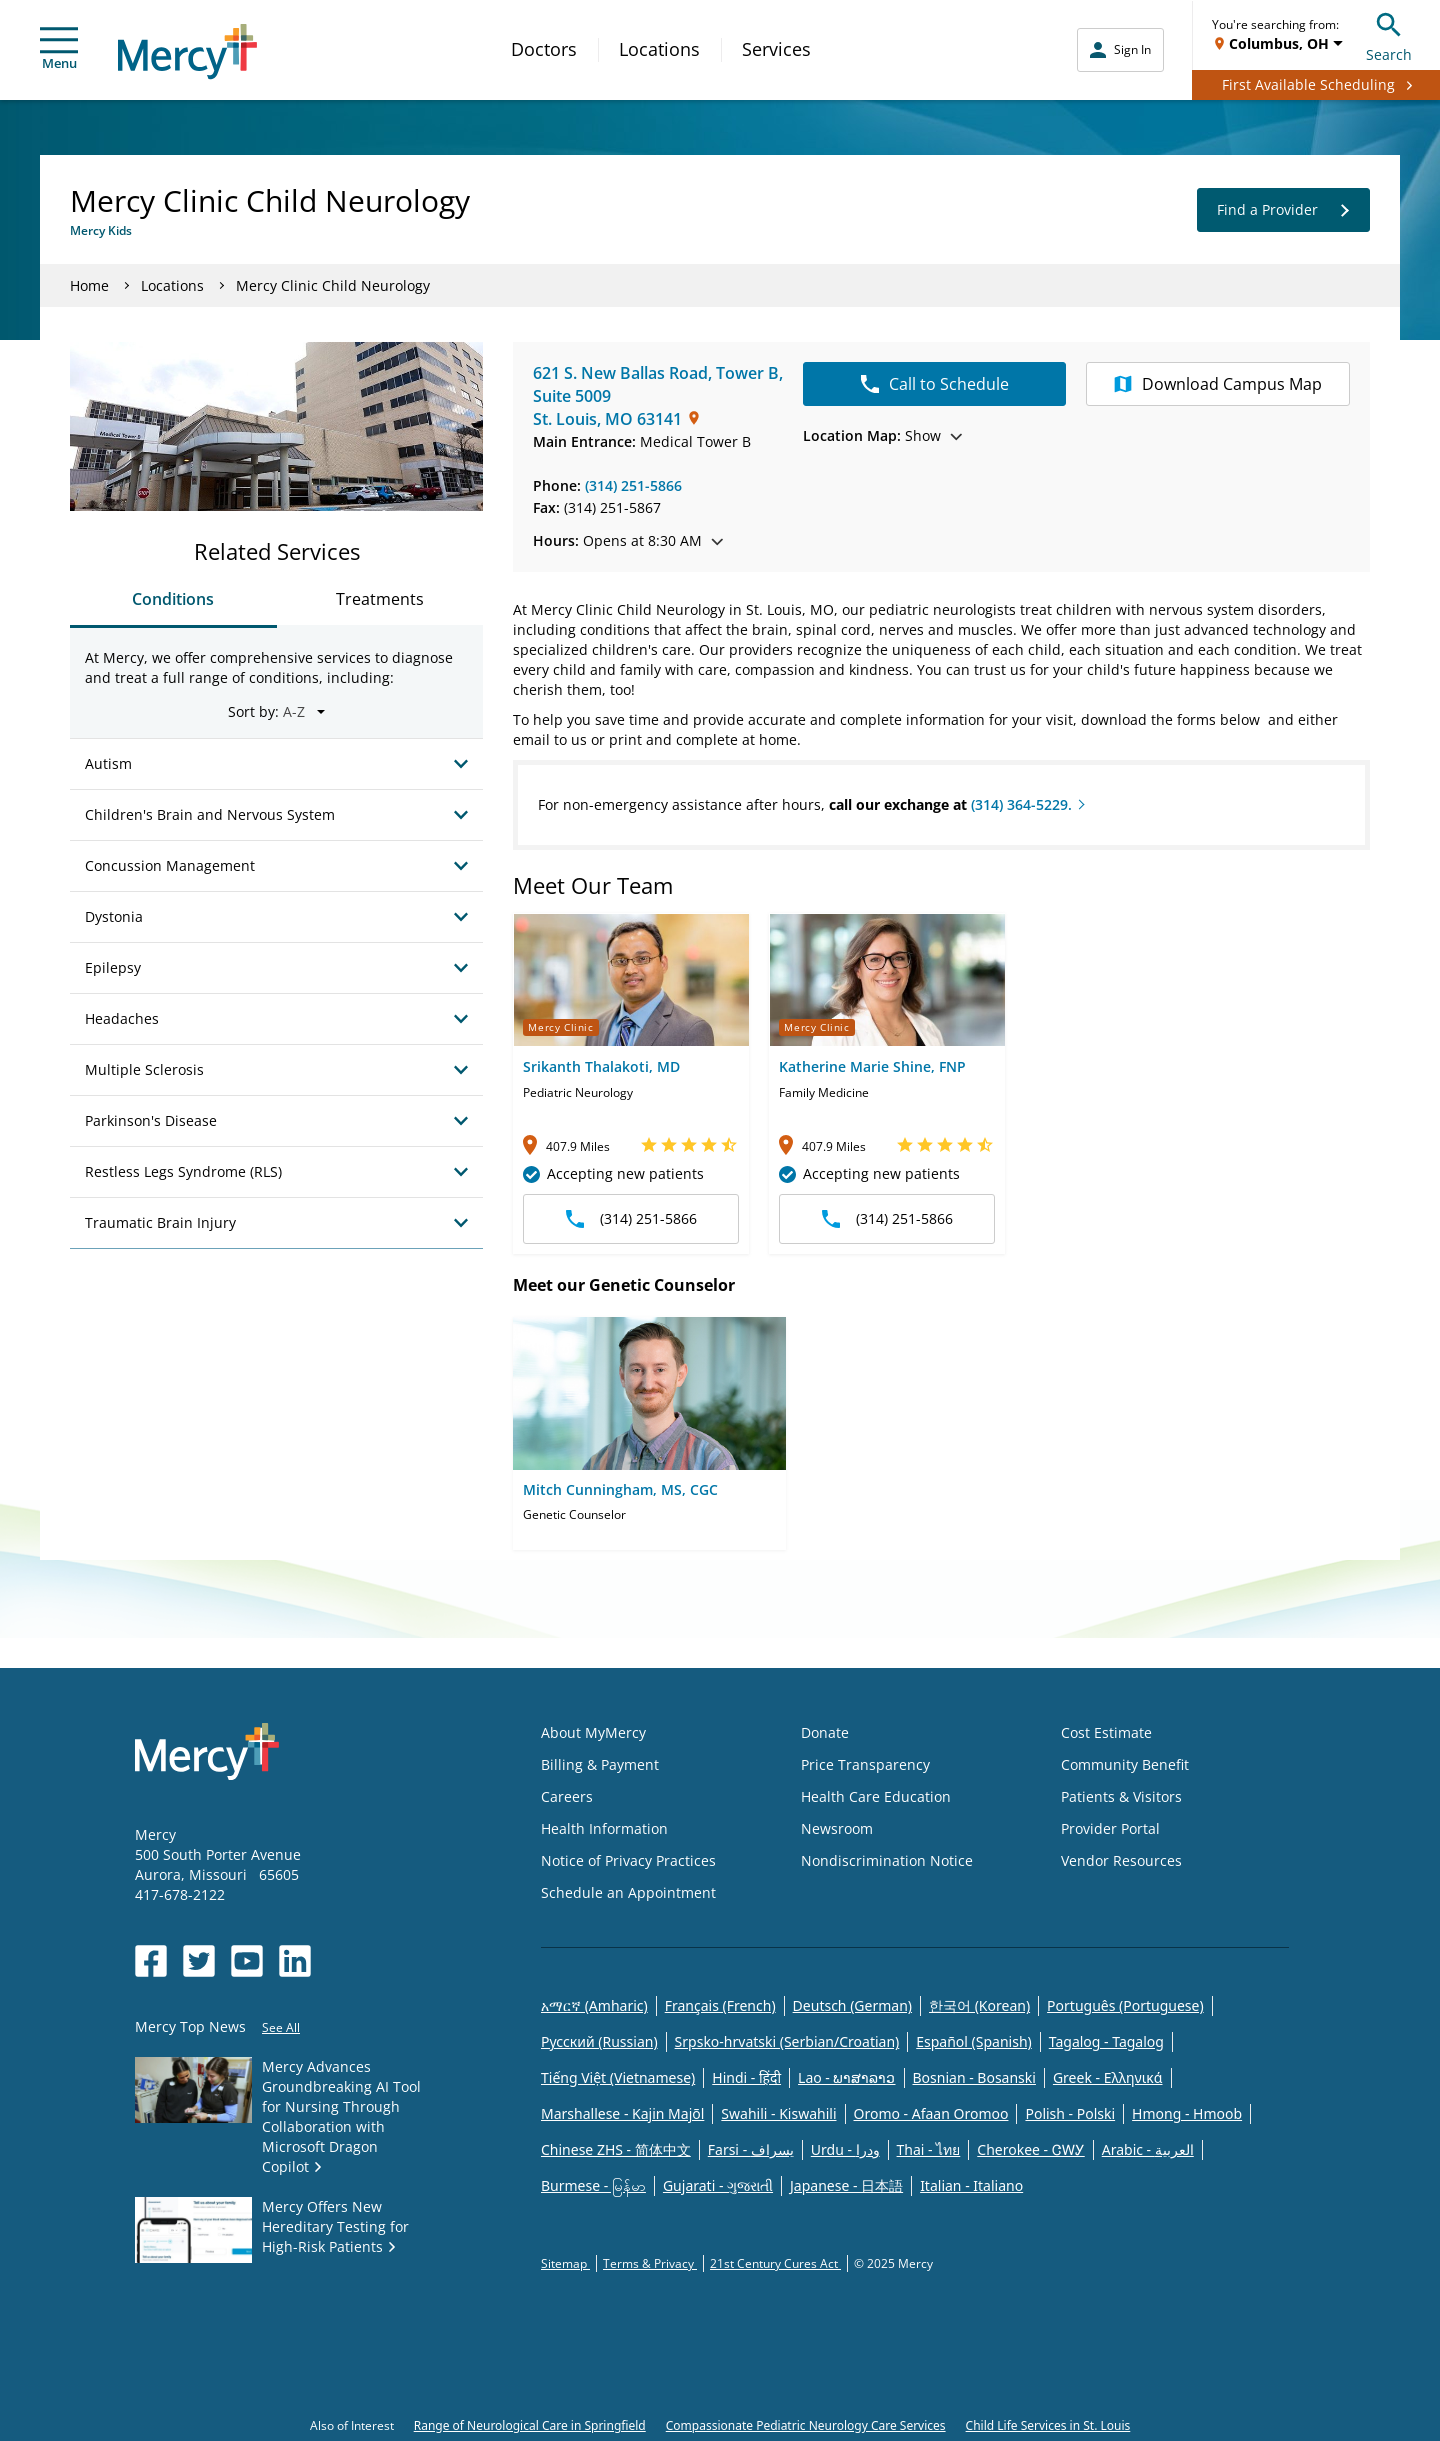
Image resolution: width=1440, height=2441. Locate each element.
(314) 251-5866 (633, 485)
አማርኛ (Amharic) (594, 2005)
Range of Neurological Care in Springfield (530, 2425)
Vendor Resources (1121, 1860)
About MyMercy (593, 1732)
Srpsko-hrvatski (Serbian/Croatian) (787, 2041)
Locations (659, 49)
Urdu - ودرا (845, 2149)
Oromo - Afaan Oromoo (931, 2113)
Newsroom (837, 1828)
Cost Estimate (1106, 1732)
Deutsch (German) (852, 2005)
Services (776, 49)
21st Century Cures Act (775, 2263)
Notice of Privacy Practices (628, 1860)
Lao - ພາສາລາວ (846, 2077)
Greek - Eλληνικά (1108, 2077)
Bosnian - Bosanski (974, 2077)
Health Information (604, 1828)
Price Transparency (865, 1764)
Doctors (544, 49)
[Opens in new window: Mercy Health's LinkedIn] (295, 1961)
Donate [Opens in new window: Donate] (825, 1732)
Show (882, 435)
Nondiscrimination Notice (887, 1860)
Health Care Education (876, 1796)
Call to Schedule (935, 384)
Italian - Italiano (971, 2185)
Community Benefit (1125, 1764)
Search (1389, 34)
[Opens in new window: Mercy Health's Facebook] (151, 1961)
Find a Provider (1283, 210)
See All (281, 2027)
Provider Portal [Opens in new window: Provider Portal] (1110, 1828)
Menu (59, 49)
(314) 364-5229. (1021, 804)
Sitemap (565, 2263)
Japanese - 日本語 (846, 2185)
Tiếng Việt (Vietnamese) (618, 2077)
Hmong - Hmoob (1187, 2113)
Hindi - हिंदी (746, 2077)
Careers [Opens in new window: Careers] (567, 1796)
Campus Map (1218, 384)
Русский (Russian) (599, 2041)
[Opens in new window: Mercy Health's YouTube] (247, 1961)
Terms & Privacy (650, 2263)
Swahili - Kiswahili (778, 2113)
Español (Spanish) (974, 2041)
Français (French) (720, 2005)
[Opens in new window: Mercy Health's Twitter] (199, 1961)
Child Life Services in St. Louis (1048, 2425)
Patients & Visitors (1121, 1796)
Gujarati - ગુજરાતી (718, 2185)
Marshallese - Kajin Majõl (622, 2113)
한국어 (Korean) (979, 2005)
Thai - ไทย (929, 2149)
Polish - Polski (1070, 2113)
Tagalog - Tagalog (1106, 2041)
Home (89, 285)
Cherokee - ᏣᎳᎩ (1030, 2149)
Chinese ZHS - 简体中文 (616, 2149)
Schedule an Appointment (628, 1892)
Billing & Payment (600, 1764)
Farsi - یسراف (751, 2149)
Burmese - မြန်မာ (593, 2185)
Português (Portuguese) (1125, 2005)
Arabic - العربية (1148, 2149)
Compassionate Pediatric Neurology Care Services (806, 2425)
